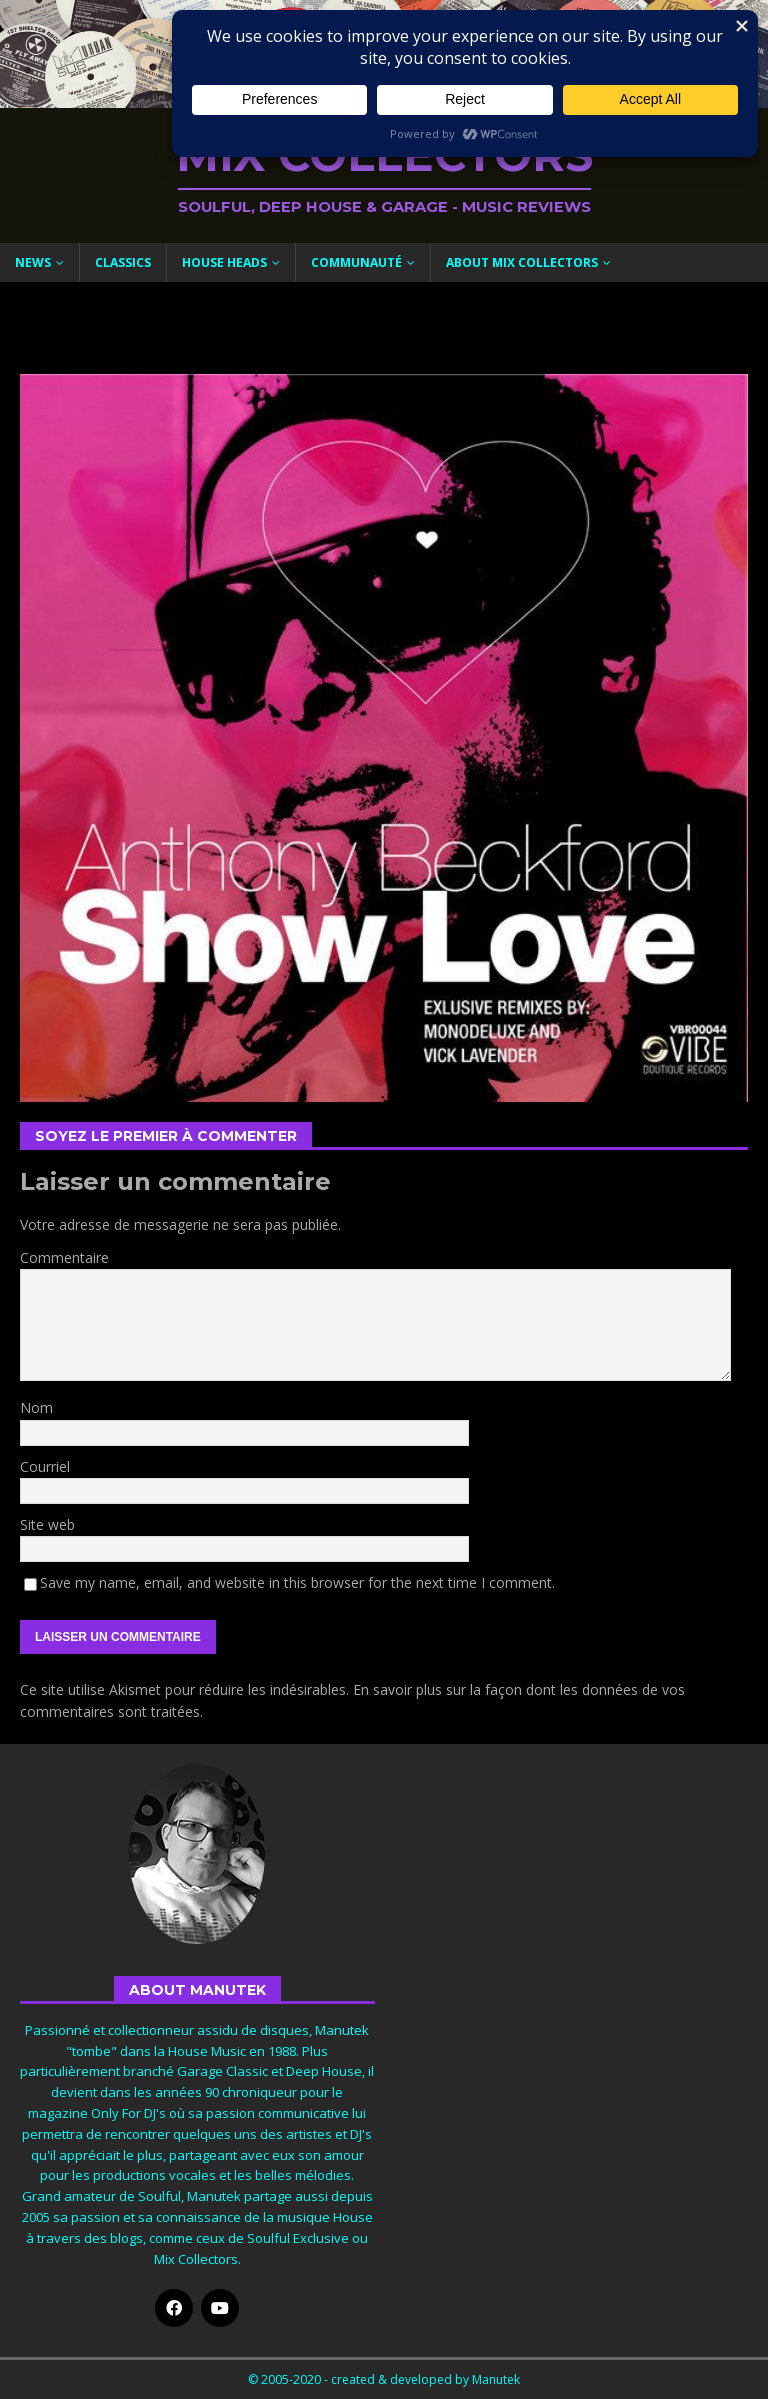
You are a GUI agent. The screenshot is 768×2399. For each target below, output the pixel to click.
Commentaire (64, 1257)
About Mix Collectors (522, 262)
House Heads (224, 262)
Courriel (45, 1466)
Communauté (356, 262)
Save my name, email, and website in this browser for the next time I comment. (297, 1582)
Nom (36, 1407)
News (33, 262)
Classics (123, 262)
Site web (47, 1524)
